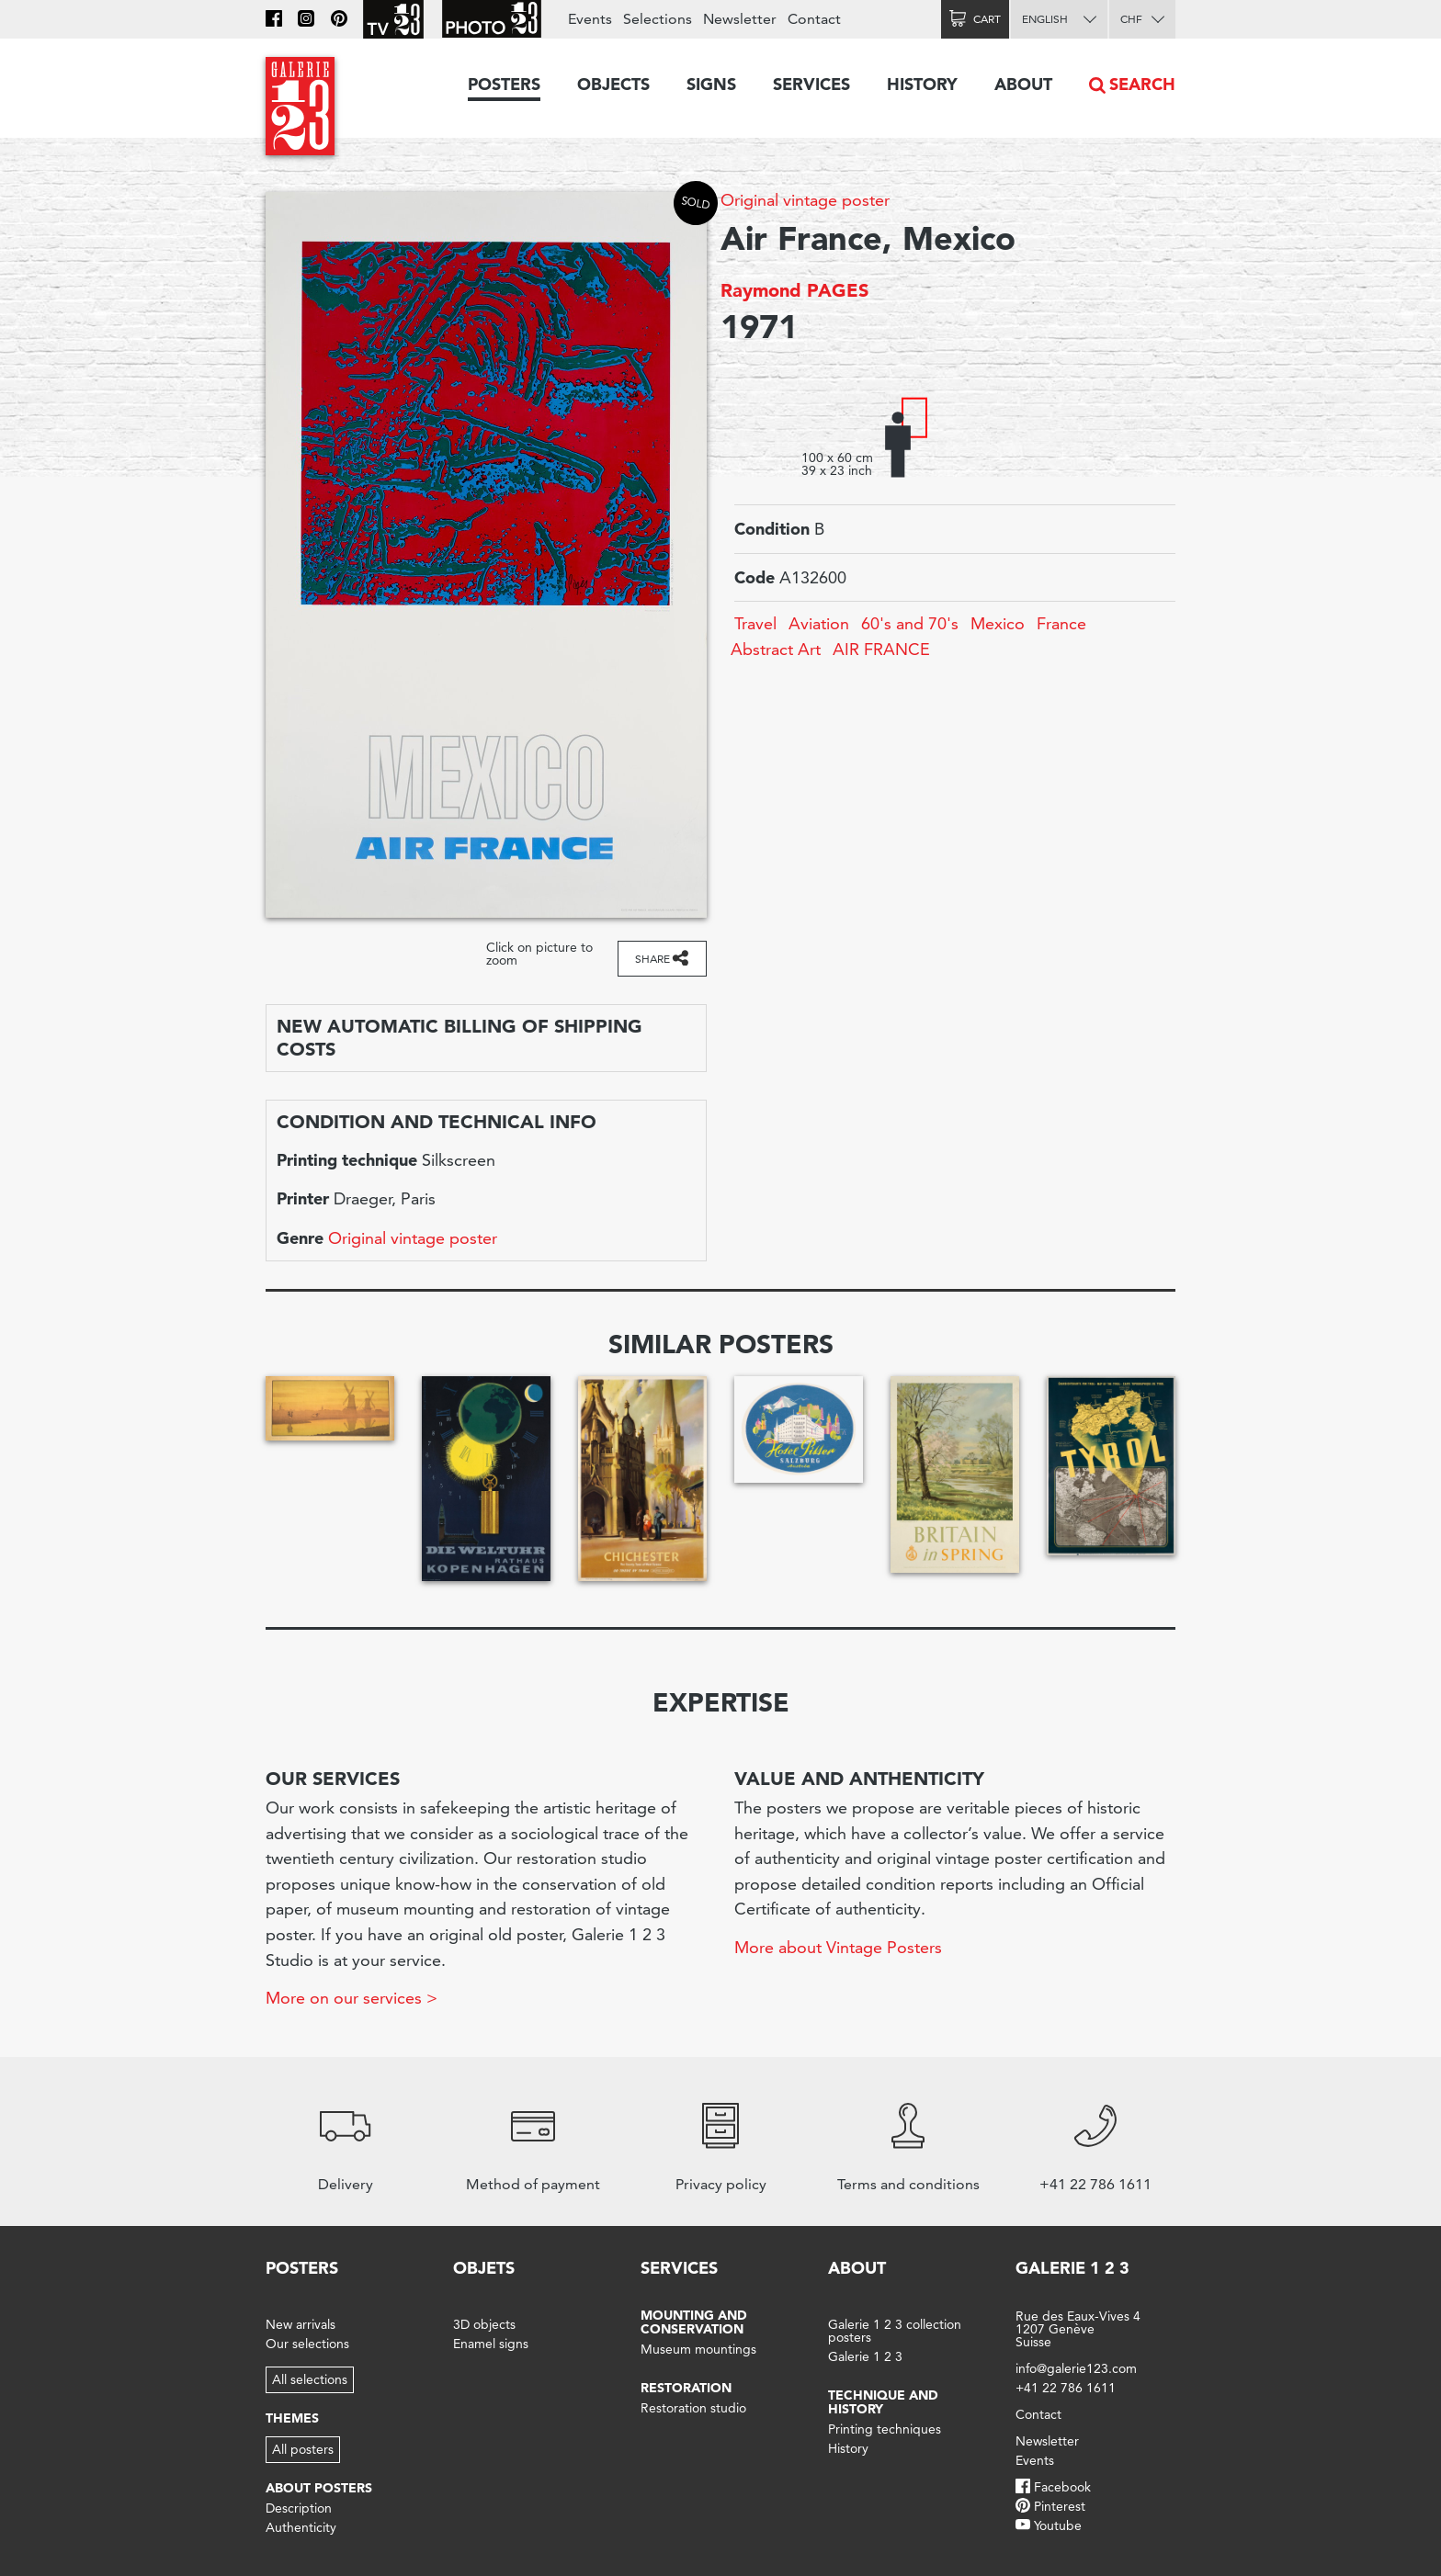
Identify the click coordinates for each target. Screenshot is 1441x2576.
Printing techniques (884, 2429)
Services (811, 84)
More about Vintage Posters (838, 1947)
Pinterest (1059, 2506)
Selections (657, 19)
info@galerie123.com (1076, 2368)
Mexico (997, 623)
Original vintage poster (805, 199)
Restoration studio (693, 2408)
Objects (613, 84)
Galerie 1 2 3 (865, 2356)
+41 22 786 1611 (1066, 2387)
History (922, 84)
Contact (814, 19)
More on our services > (351, 1997)
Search (1142, 84)
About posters (319, 2488)
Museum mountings (698, 2349)
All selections (309, 2379)
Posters (504, 84)
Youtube (1058, 2525)
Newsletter (740, 19)
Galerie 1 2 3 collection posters (894, 2330)
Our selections (307, 2343)
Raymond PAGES (794, 290)
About (1023, 84)
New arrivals (300, 2324)
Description (299, 2508)
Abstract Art (776, 649)
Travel (755, 623)
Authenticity (301, 2527)
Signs (711, 84)
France (1061, 623)
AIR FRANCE (881, 649)
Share (652, 959)
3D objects (484, 2324)
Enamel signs (490, 2343)
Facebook (1062, 2487)
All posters (303, 2449)
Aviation (819, 623)
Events (590, 19)
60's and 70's (910, 623)
